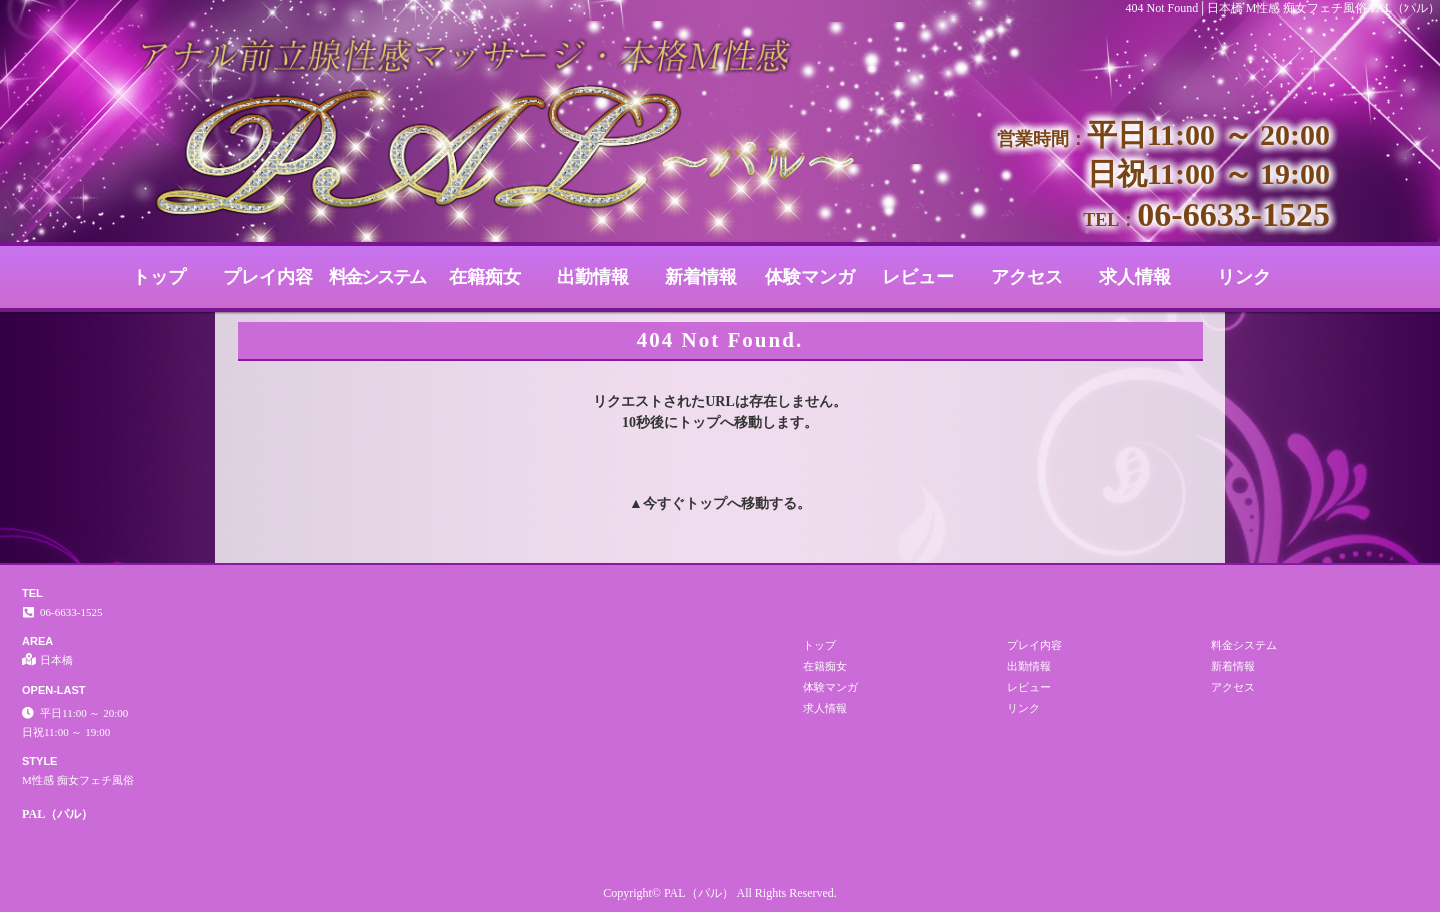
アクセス (1027, 277)
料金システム (377, 277)
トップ (159, 277)
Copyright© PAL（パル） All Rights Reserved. (720, 893)
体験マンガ (810, 277)
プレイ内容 (268, 277)
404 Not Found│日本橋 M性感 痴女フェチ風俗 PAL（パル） (1283, 8)
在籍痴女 (485, 277)
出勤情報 (593, 277)
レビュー (918, 277)
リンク (1244, 277)
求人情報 (1135, 277)
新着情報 (701, 277)
